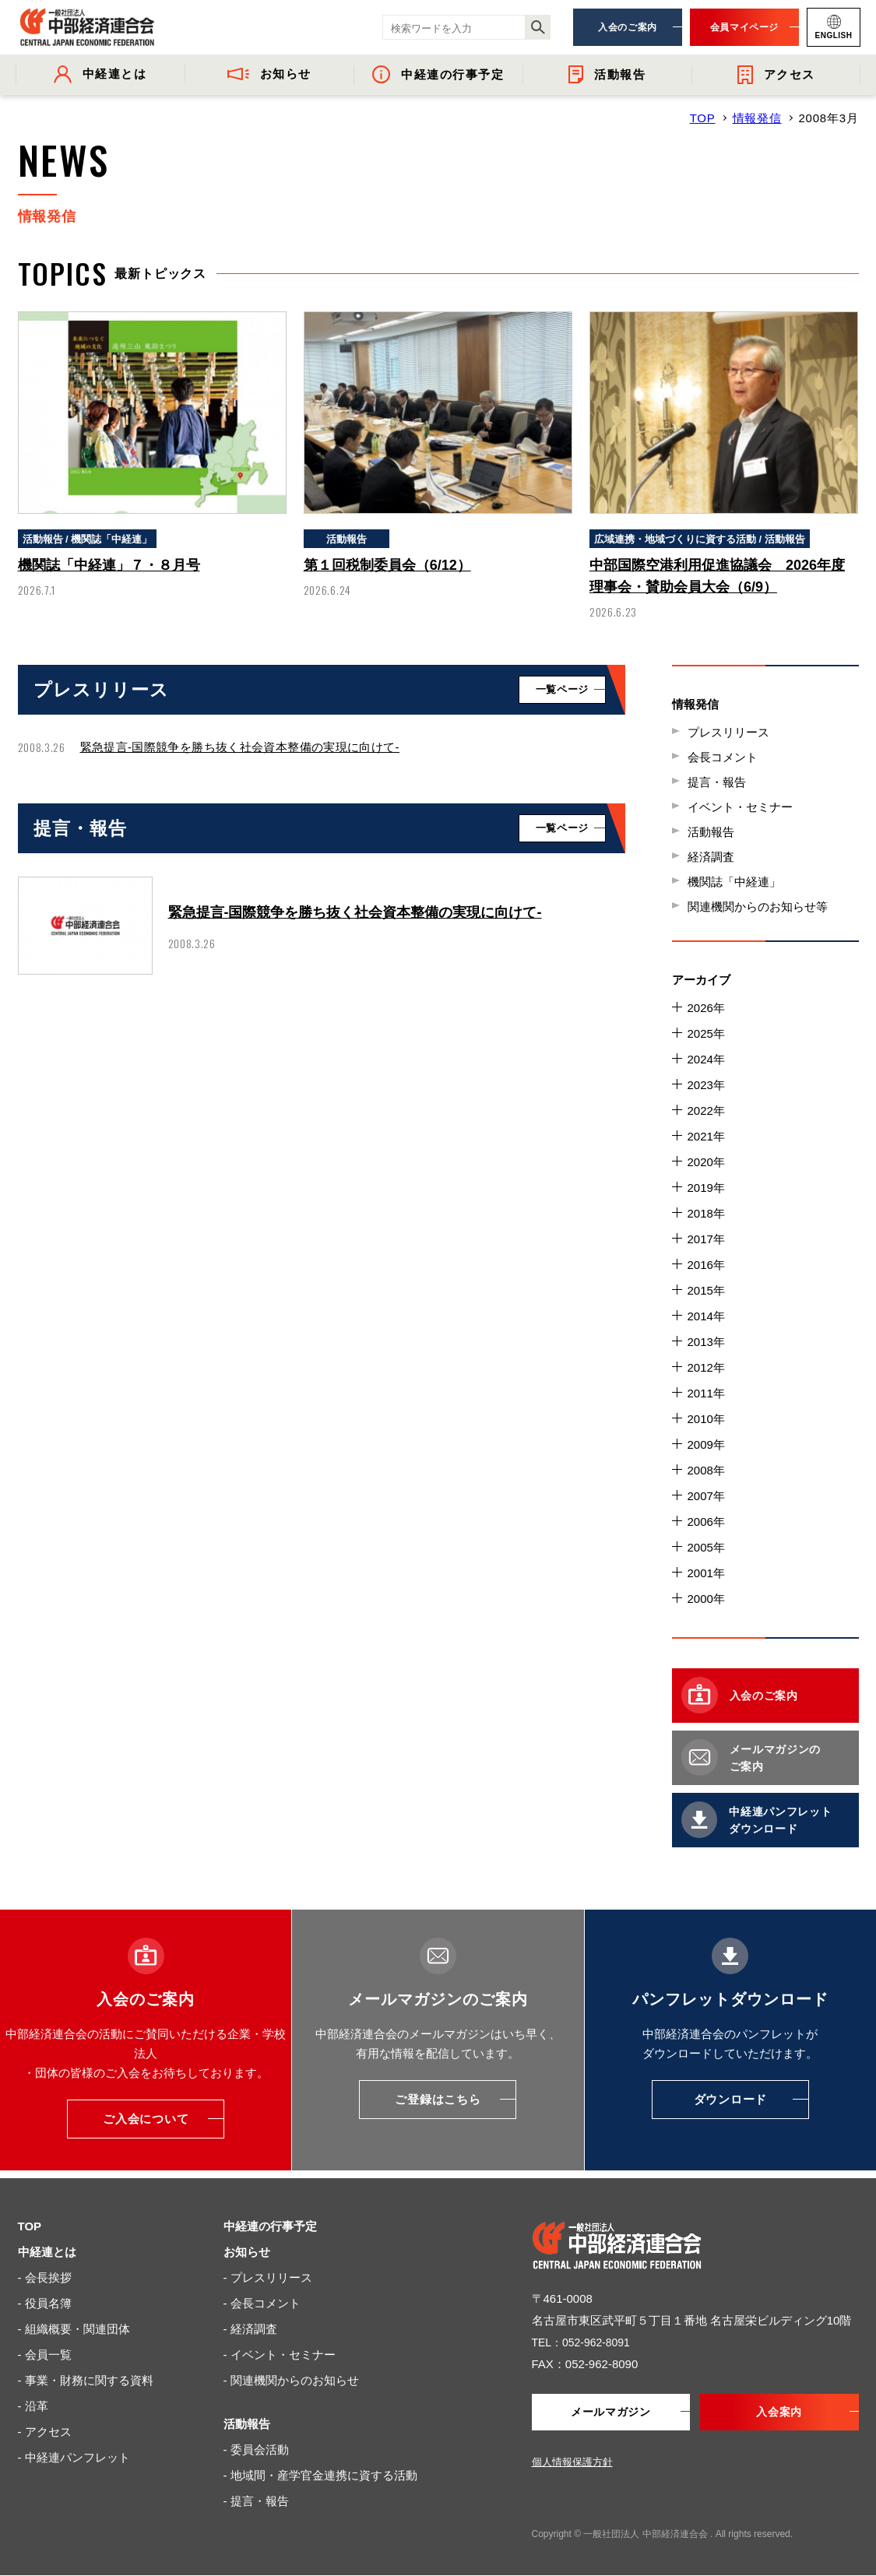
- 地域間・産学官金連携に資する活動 (320, 2475)
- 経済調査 (250, 2328)
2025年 (706, 1033)
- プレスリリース (267, 2277)
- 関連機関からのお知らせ (291, 2380)
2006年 (706, 1521)
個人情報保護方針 (572, 2463)
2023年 (706, 1084)
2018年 (706, 1213)
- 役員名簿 (45, 2303)
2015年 (706, 1290)
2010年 (706, 1418)
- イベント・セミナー (279, 2354)
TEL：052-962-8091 (585, 2342)
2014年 (706, 1316)
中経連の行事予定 (270, 2226)
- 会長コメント (262, 2303)
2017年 (706, 1239)
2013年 (706, 1341)
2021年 (706, 1136)
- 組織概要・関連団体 (74, 2328)
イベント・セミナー (740, 807)
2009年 (706, 1444)
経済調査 (711, 856)
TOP (703, 118)
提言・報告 (717, 782)
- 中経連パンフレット (74, 2457)
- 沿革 (33, 2406)
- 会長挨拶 (45, 2277)
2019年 (706, 1187)
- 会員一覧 (45, 2354)
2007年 (706, 1495)
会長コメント (723, 757)
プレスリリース (728, 732)
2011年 (706, 1393)
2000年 (706, 1598)
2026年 (706, 1007)
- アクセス (45, 2431)
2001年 (706, 1573)
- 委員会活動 (256, 2449)
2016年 (706, 1264)
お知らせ (246, 2251)
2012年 (706, 1367)
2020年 (706, 1162)
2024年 (706, 1059)
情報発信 (757, 118)
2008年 (706, 1470)
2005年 (706, 1547)
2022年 (706, 1110)
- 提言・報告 (256, 2500)
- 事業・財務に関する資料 (85, 2380)
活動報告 (711, 831)
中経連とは (47, 2251)
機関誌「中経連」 (734, 881)
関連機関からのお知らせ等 (758, 906)
